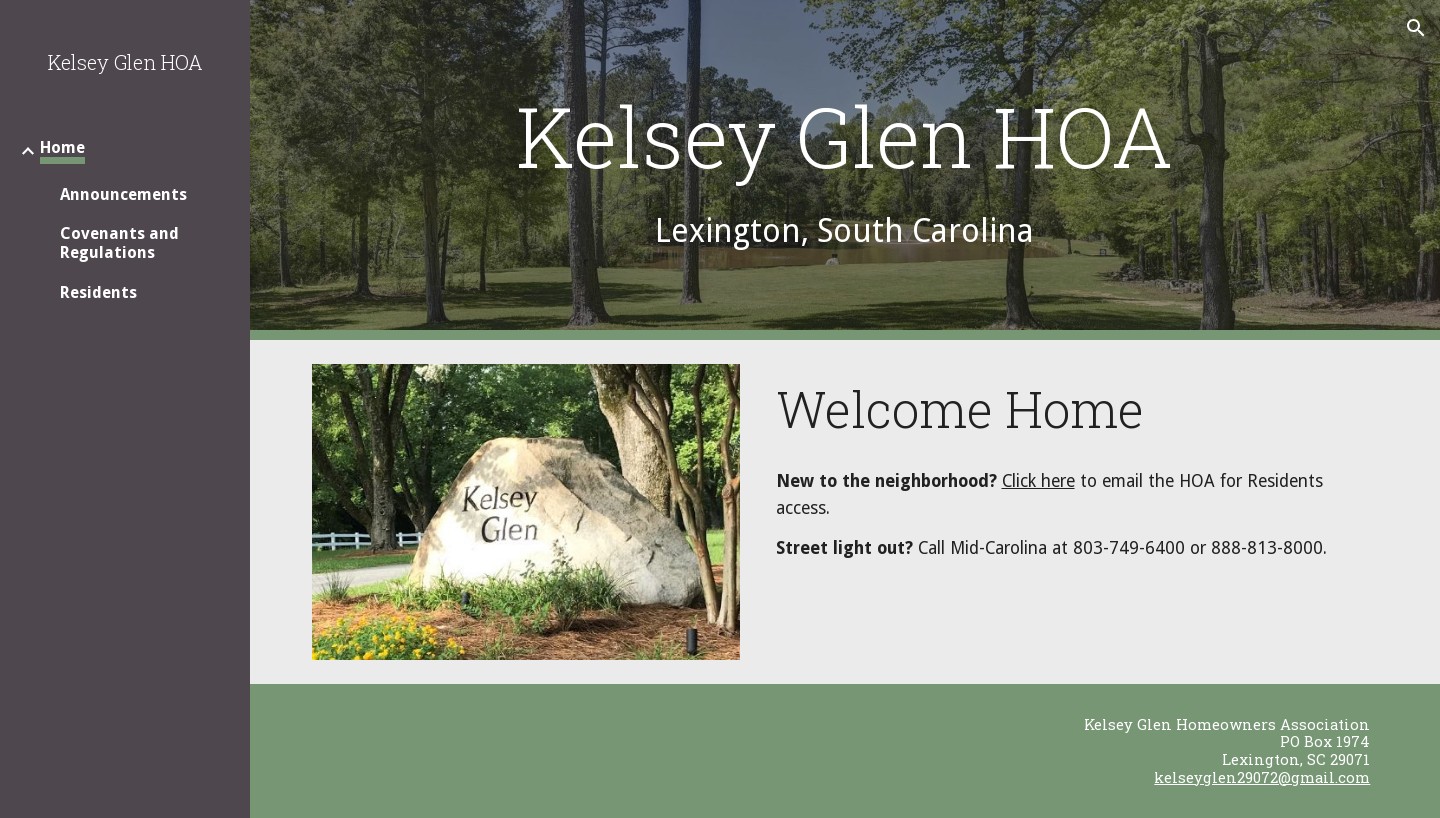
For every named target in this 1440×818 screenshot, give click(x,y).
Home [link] (62, 147)
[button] (1416, 28)
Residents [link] (98, 292)
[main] (845, 170)
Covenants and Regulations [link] (119, 243)
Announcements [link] (123, 194)
